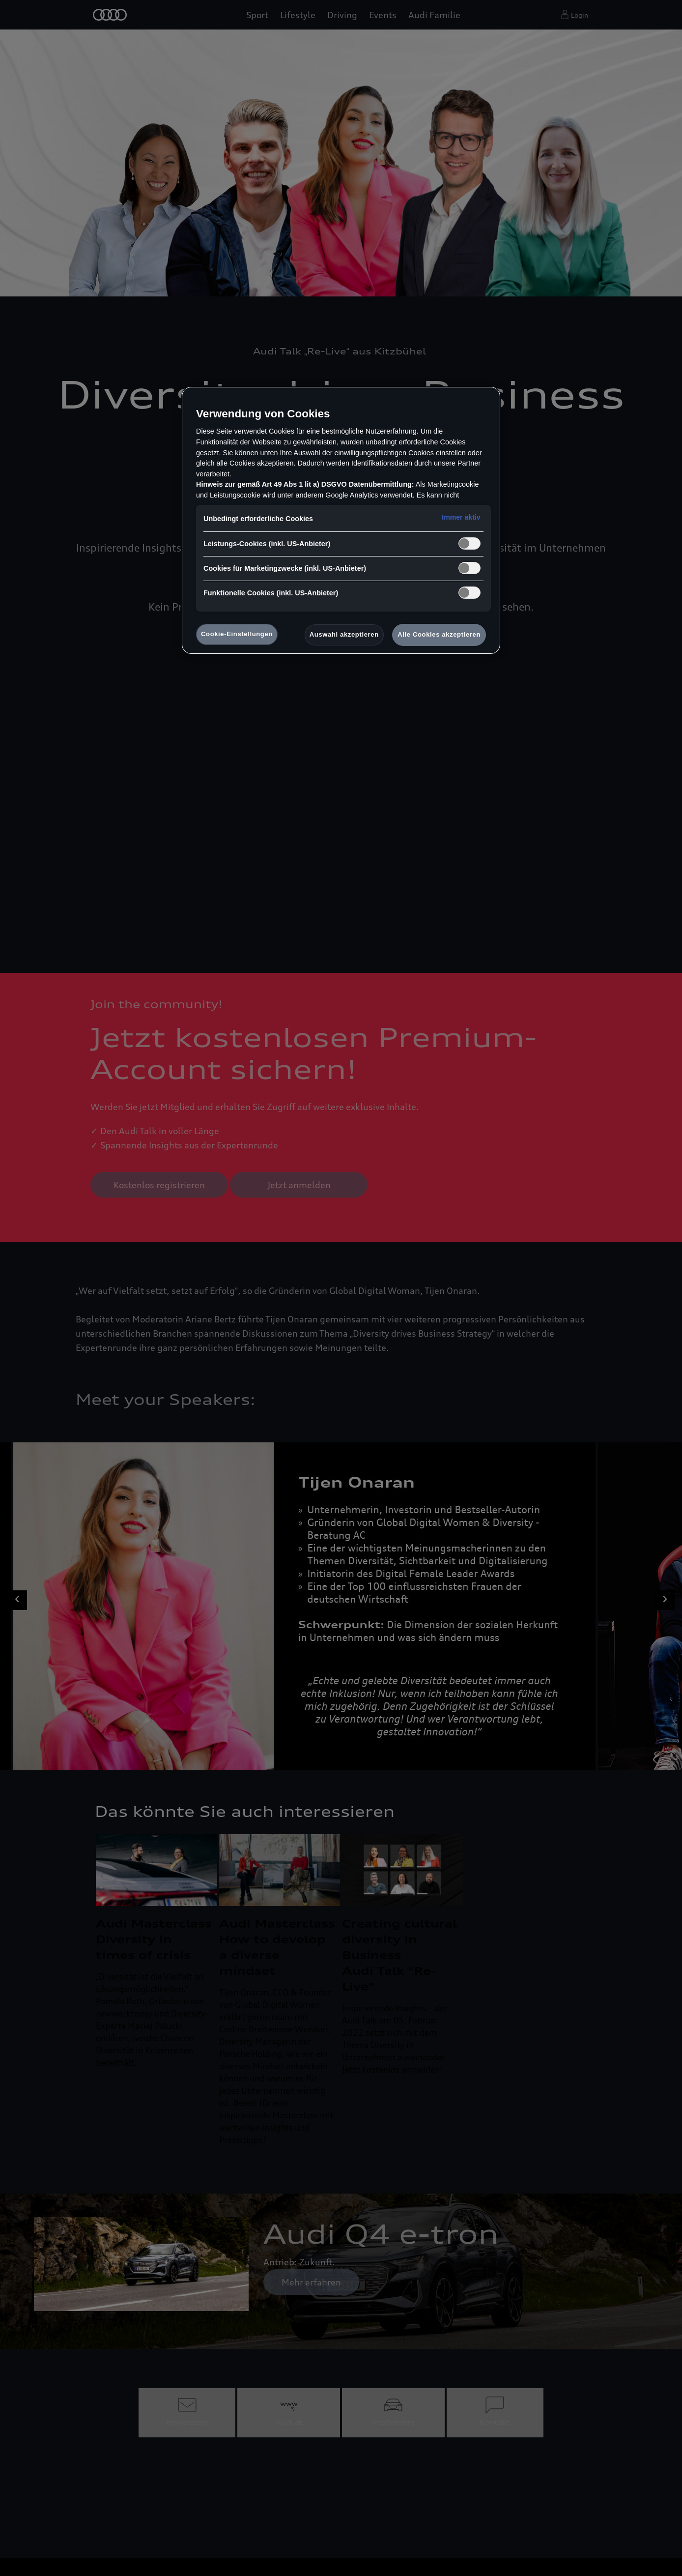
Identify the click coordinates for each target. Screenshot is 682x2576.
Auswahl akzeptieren (344, 634)
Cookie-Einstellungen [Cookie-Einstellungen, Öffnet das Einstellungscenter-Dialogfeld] (237, 634)
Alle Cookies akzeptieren (439, 634)
